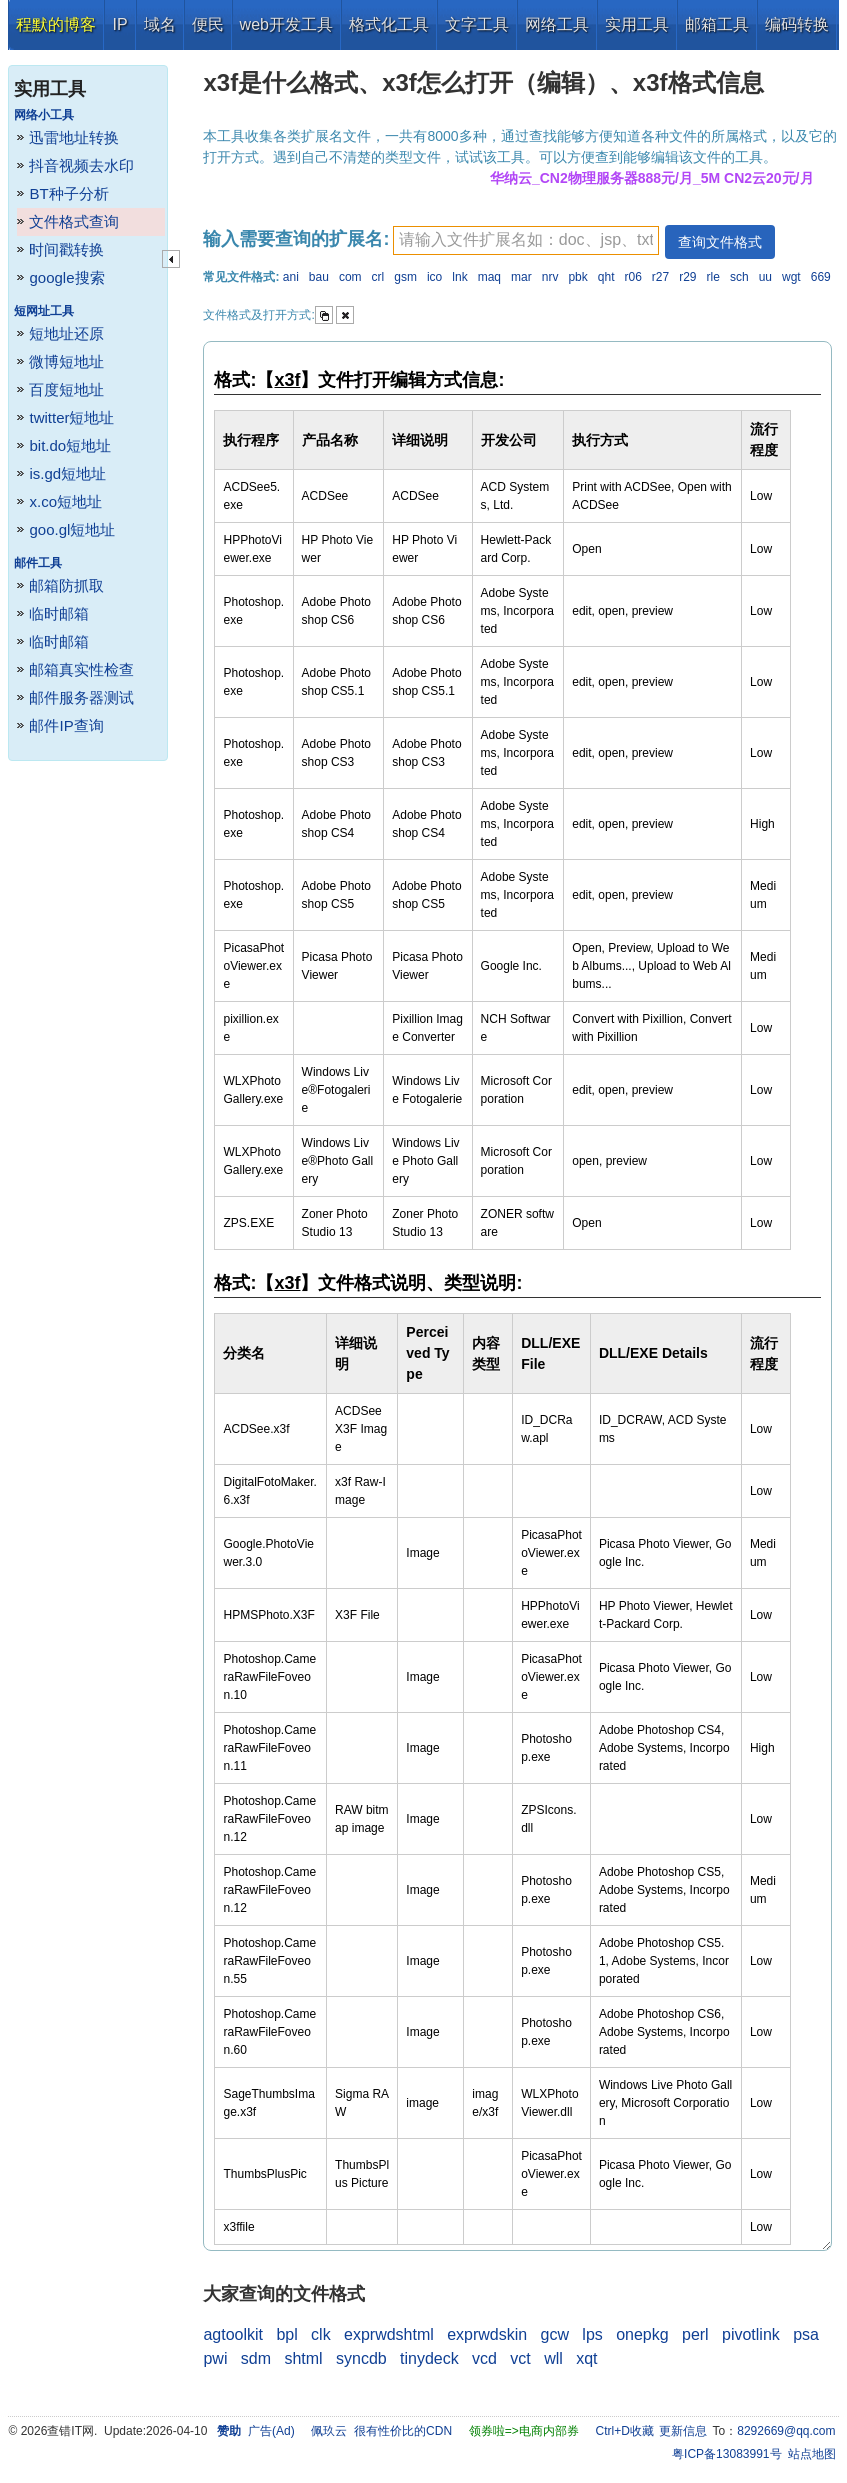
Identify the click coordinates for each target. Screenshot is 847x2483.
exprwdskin (487, 2334)
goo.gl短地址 (72, 529)
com (350, 277)
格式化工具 (389, 24)
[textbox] (526, 240)
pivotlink (751, 2334)
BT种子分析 (68, 193)
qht (606, 277)
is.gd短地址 (67, 473)
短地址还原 (66, 333)
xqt (586, 2358)
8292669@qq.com (786, 2431)
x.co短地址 (65, 501)
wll (553, 2358)
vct (520, 2358)
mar (521, 277)
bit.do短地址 (70, 445)
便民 (208, 24)
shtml (303, 2358)
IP (119, 24)
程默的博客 (56, 24)
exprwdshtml (389, 2334)
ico (434, 277)
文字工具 (477, 24)
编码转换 (797, 24)
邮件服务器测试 (81, 697)
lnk (459, 277)
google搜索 (66, 277)
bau (319, 277)
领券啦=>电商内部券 (524, 2431)
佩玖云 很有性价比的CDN (381, 2431)
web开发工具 (286, 24)
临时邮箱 (59, 613)
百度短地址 (66, 389)
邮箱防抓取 (66, 585)
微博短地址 (66, 361)
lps (592, 2334)
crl (378, 277)
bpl (286, 2334)
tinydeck (429, 2358)
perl (695, 2334)
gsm (405, 277)
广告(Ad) (271, 2431)
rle (713, 277)
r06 (632, 277)
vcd (484, 2358)
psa (806, 2334)
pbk (577, 277)
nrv (550, 277)
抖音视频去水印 (81, 165)
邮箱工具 (717, 24)
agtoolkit (233, 2334)
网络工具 (557, 24)
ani (291, 277)
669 (821, 277)
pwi (215, 2358)
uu (765, 277)
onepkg (642, 2334)
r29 (687, 277)
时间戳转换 (66, 249)
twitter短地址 (71, 417)
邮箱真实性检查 (81, 669)
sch (739, 277)
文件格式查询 (74, 221)
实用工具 (637, 24)
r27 (660, 277)
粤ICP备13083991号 (726, 2454)
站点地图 (812, 2454)
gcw (555, 2334)
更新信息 (683, 2431)
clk (321, 2334)
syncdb (361, 2358)
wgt (791, 277)
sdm (256, 2358)
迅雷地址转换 (74, 137)
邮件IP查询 (66, 725)
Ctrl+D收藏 (624, 2431)
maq (489, 277)
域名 (160, 24)
